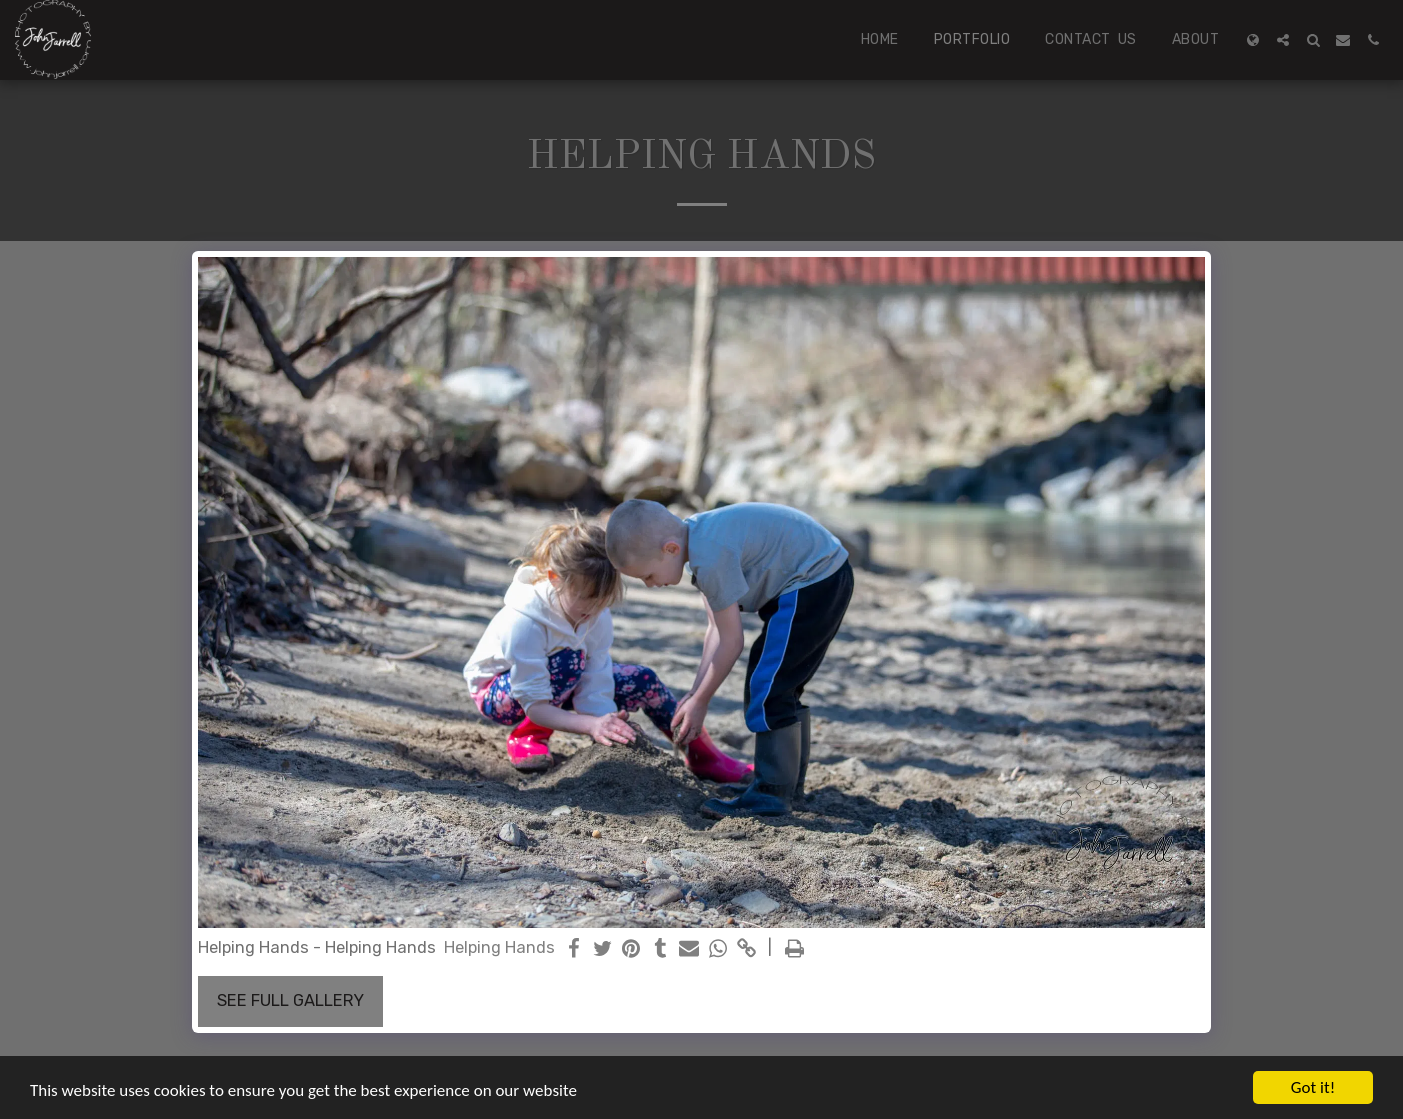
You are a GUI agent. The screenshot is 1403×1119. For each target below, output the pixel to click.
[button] (1283, 40)
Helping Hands (499, 947)
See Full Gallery (290, 1000)
